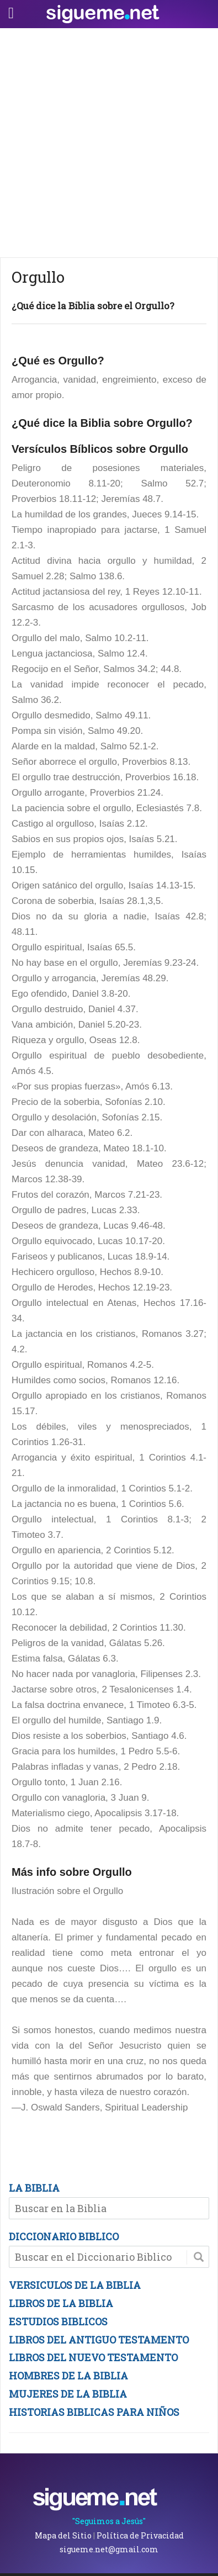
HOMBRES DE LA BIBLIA (68, 2375)
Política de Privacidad (140, 2535)
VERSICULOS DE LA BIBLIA (75, 2285)
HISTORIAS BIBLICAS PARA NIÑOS (94, 2412)
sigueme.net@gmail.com (109, 2549)
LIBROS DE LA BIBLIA (61, 2303)
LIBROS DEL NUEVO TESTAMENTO (93, 2357)
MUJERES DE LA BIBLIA (68, 2393)
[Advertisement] (109, 143)
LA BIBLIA (34, 2187)
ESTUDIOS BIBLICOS (58, 2321)
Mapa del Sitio (63, 2535)
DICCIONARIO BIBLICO (64, 2236)
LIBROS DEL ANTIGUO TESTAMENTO (99, 2339)
